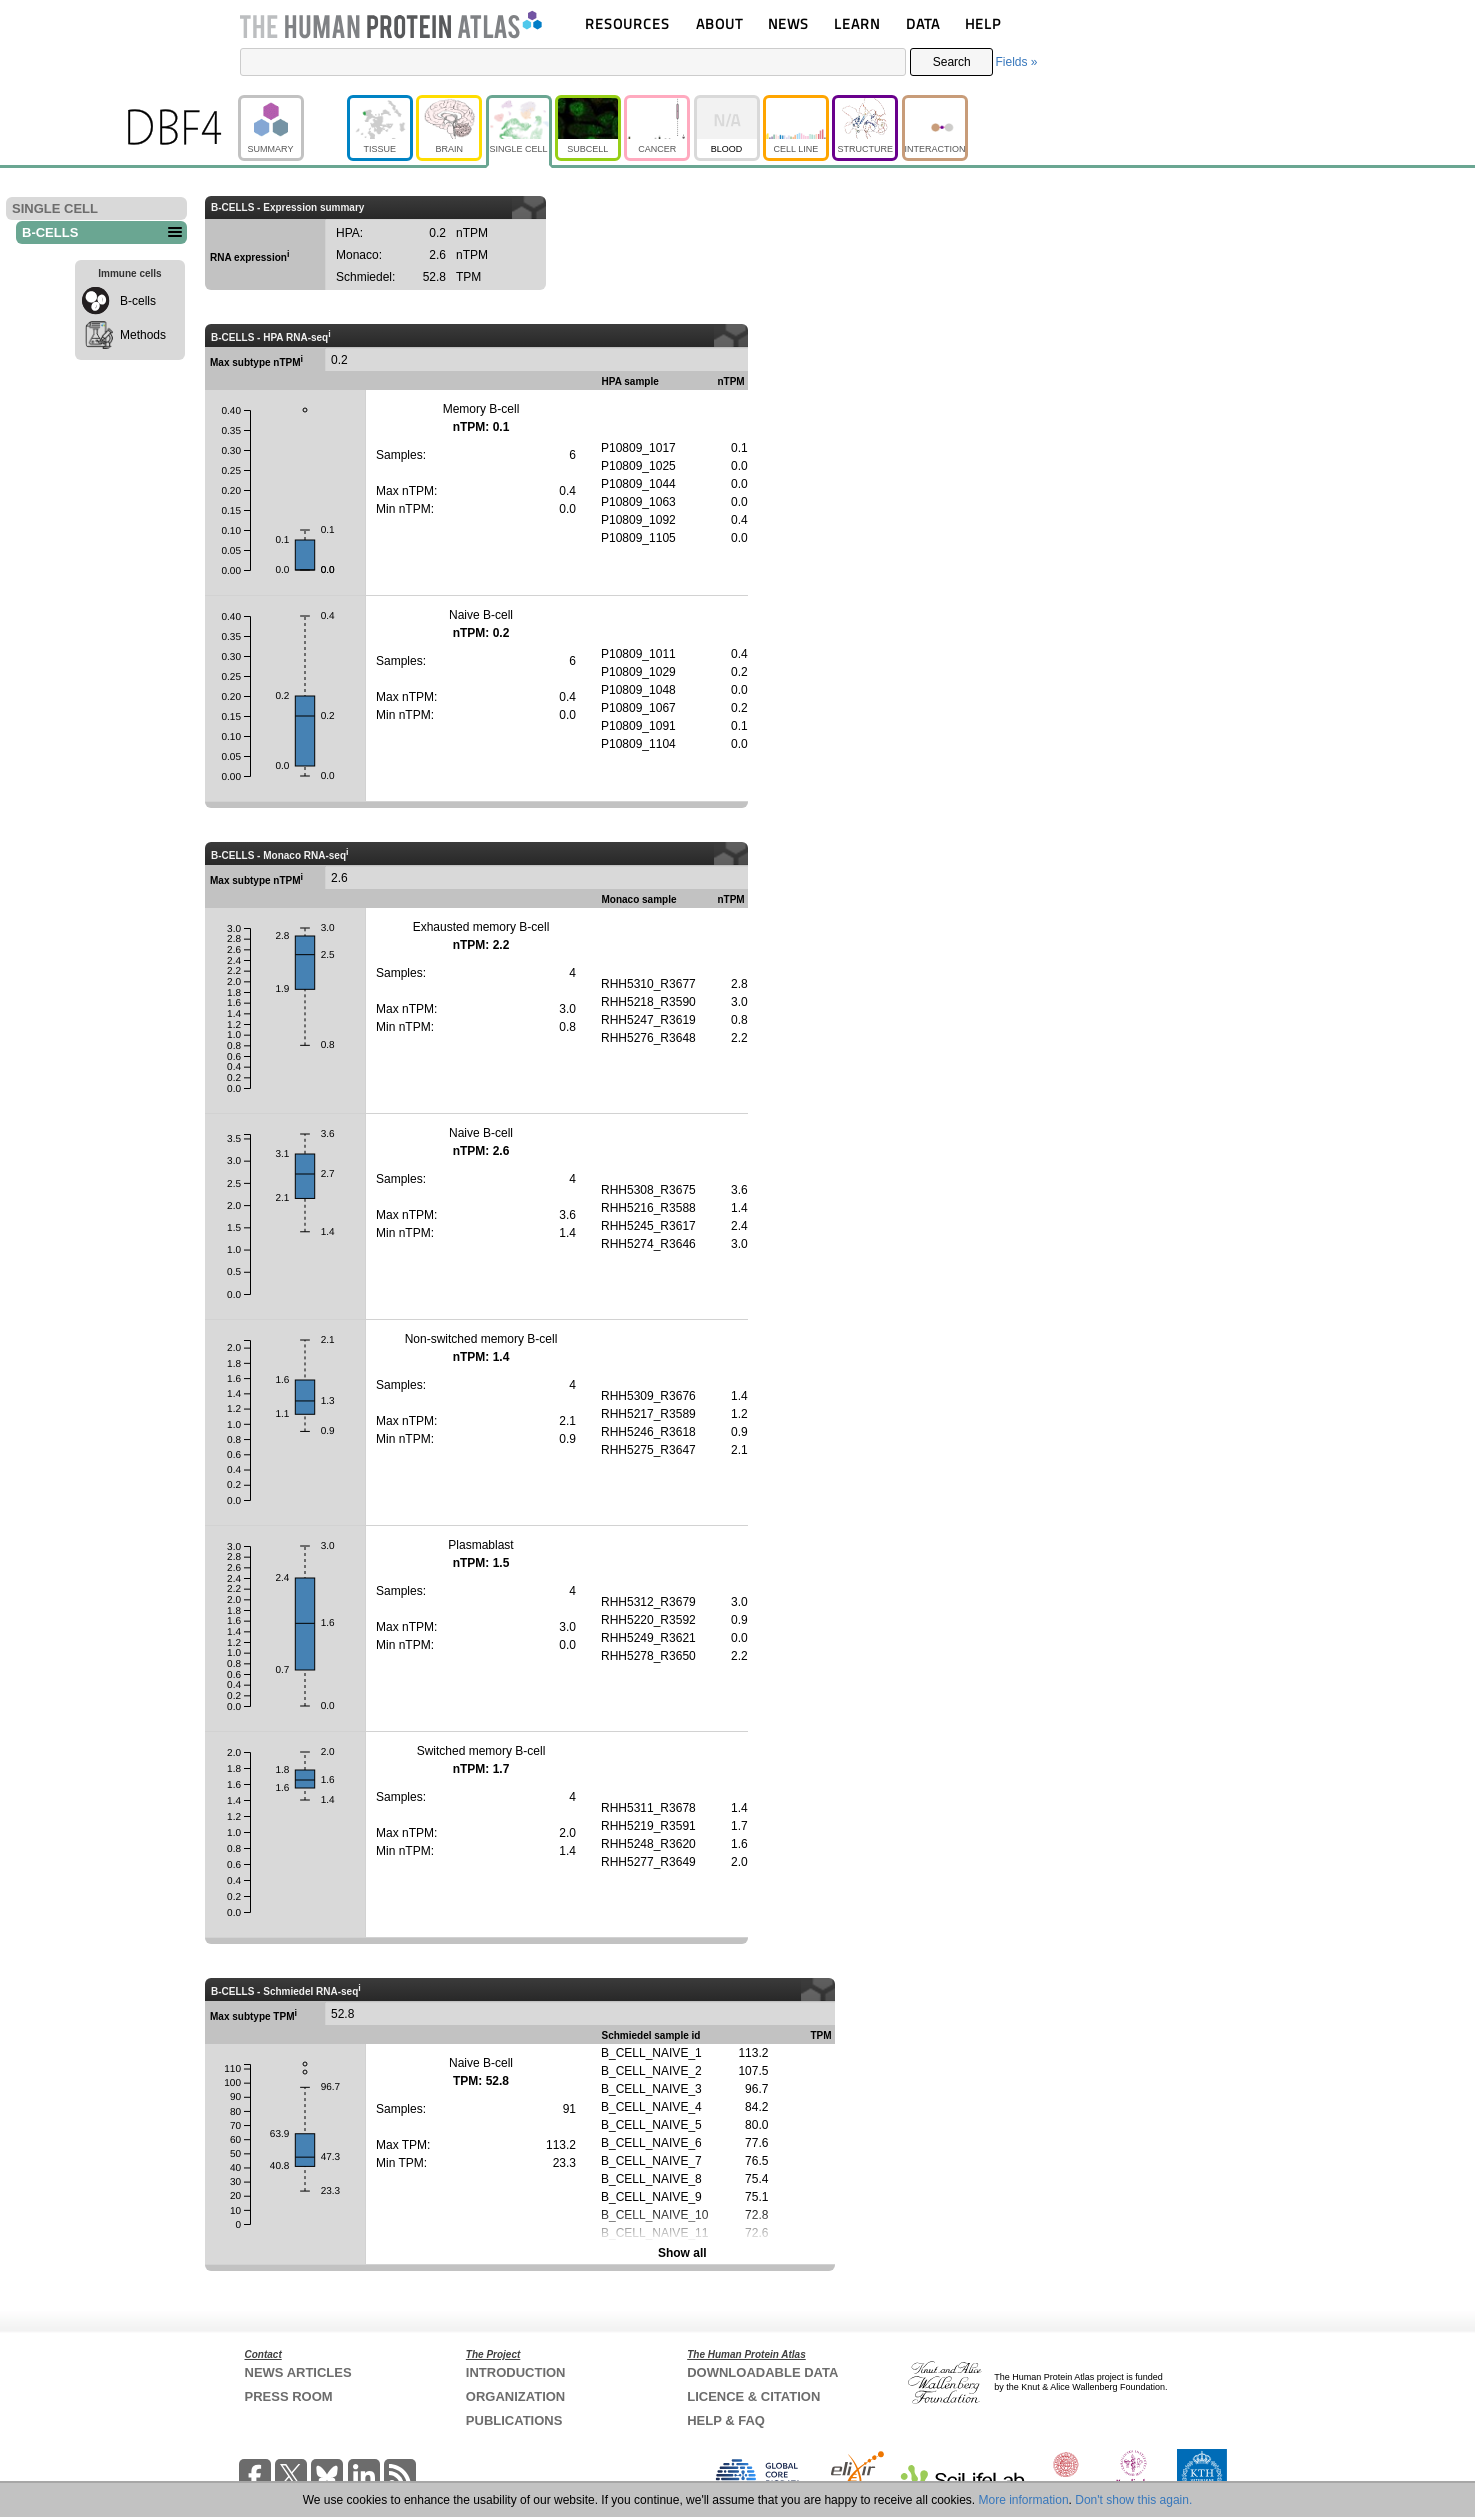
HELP (983, 23)
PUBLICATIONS (514, 2420)
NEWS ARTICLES (298, 2372)
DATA (923, 23)
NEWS (788, 23)
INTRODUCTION (516, 2372)
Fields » (1016, 62)
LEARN (857, 23)
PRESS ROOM (289, 2396)
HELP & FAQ (726, 2420)
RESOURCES (627, 23)
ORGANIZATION (515, 2396)
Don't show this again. (1133, 2500)
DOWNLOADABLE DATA (762, 2372)
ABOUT (719, 23)
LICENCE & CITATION (753, 2396)
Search (952, 62)
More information (1024, 2500)
